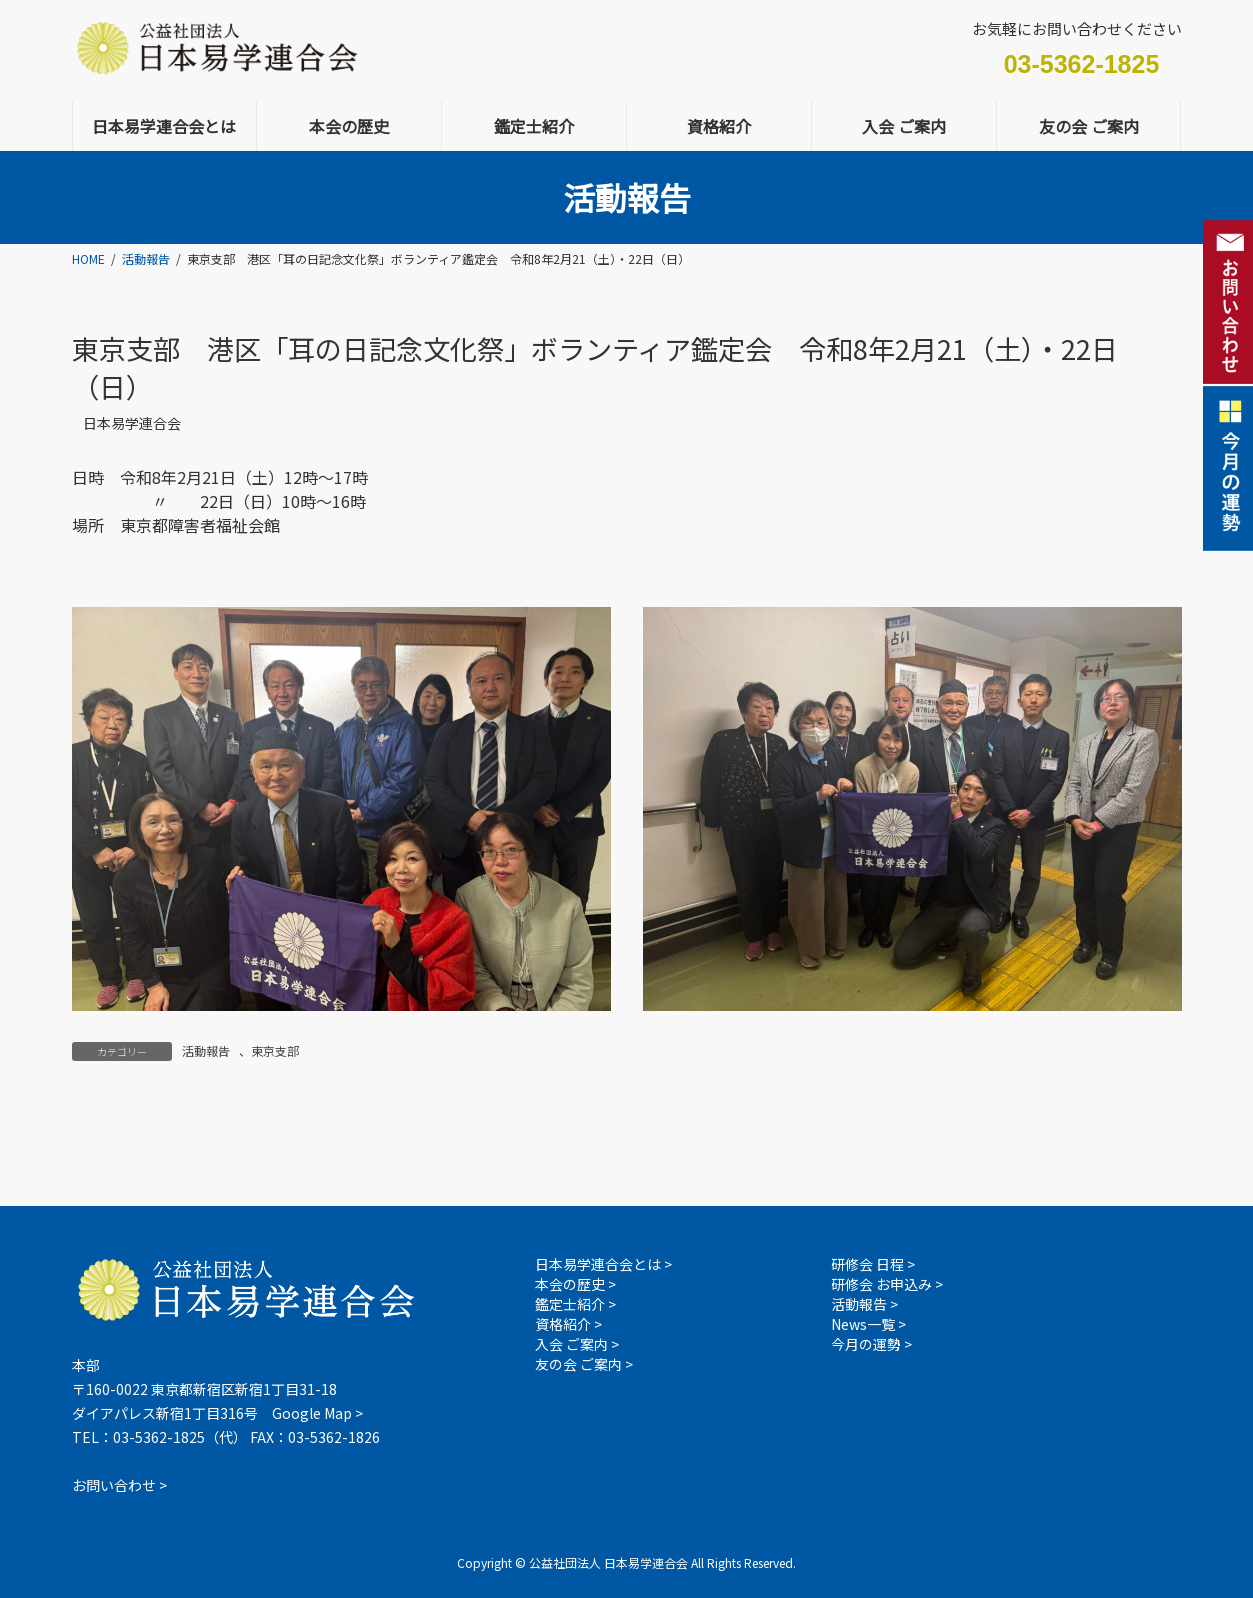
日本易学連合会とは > (603, 1264)
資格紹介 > (568, 1324)
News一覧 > (868, 1324)
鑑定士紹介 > (575, 1304)
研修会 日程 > (873, 1264)
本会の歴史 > (575, 1284)
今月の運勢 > (871, 1344)
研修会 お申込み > (887, 1284)
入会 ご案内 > (577, 1344)
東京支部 (275, 1050)
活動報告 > (864, 1304)
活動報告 (206, 1050)
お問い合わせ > (119, 1485)
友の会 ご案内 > (584, 1364)
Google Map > (317, 1413)
